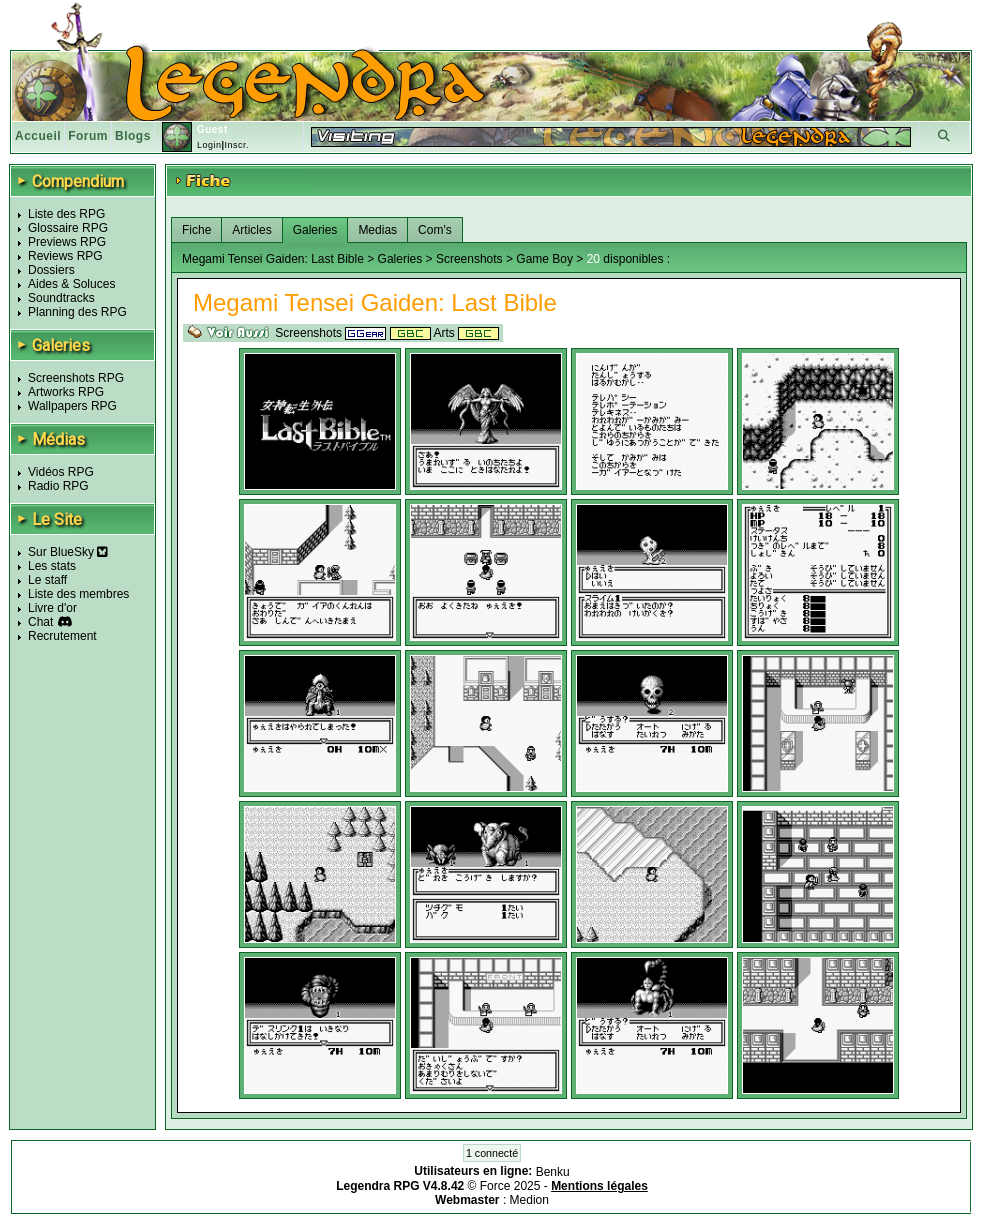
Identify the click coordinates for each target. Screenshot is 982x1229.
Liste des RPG (66, 214)
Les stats (52, 566)
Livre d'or (52, 608)
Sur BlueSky (68, 552)
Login (209, 145)
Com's (435, 230)
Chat (40, 622)
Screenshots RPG (76, 378)
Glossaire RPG (68, 228)
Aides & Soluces (71, 284)
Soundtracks (61, 298)
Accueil (38, 136)
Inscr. (236, 145)
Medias (377, 230)
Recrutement (62, 636)
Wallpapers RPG (72, 406)
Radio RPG (58, 486)
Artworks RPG (66, 392)
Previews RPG (67, 242)
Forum (88, 136)
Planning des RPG (77, 312)
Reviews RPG (65, 256)
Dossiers (51, 270)
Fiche (196, 230)
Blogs (133, 136)
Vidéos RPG (61, 472)
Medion (529, 1200)
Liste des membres (78, 594)
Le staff (47, 580)
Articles (251, 230)
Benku (553, 1172)
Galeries (315, 230)
